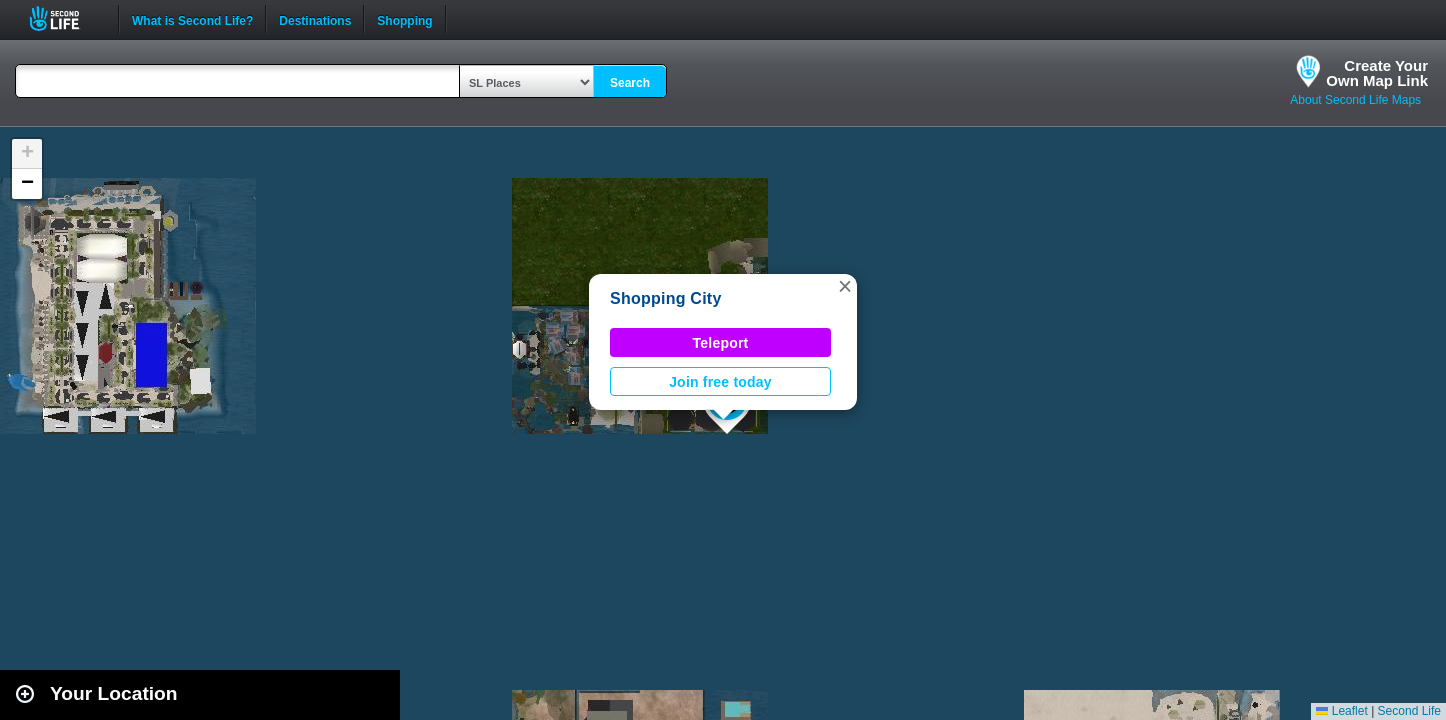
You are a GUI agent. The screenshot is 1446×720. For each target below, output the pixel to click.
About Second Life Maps (1355, 100)
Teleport (721, 343)
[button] (845, 286)
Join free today (720, 382)
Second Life (65, 18)
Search (630, 83)
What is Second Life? (192, 19)
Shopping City (666, 298)
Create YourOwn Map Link (1377, 73)
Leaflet (1341, 711)
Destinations (315, 19)
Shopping (404, 19)
